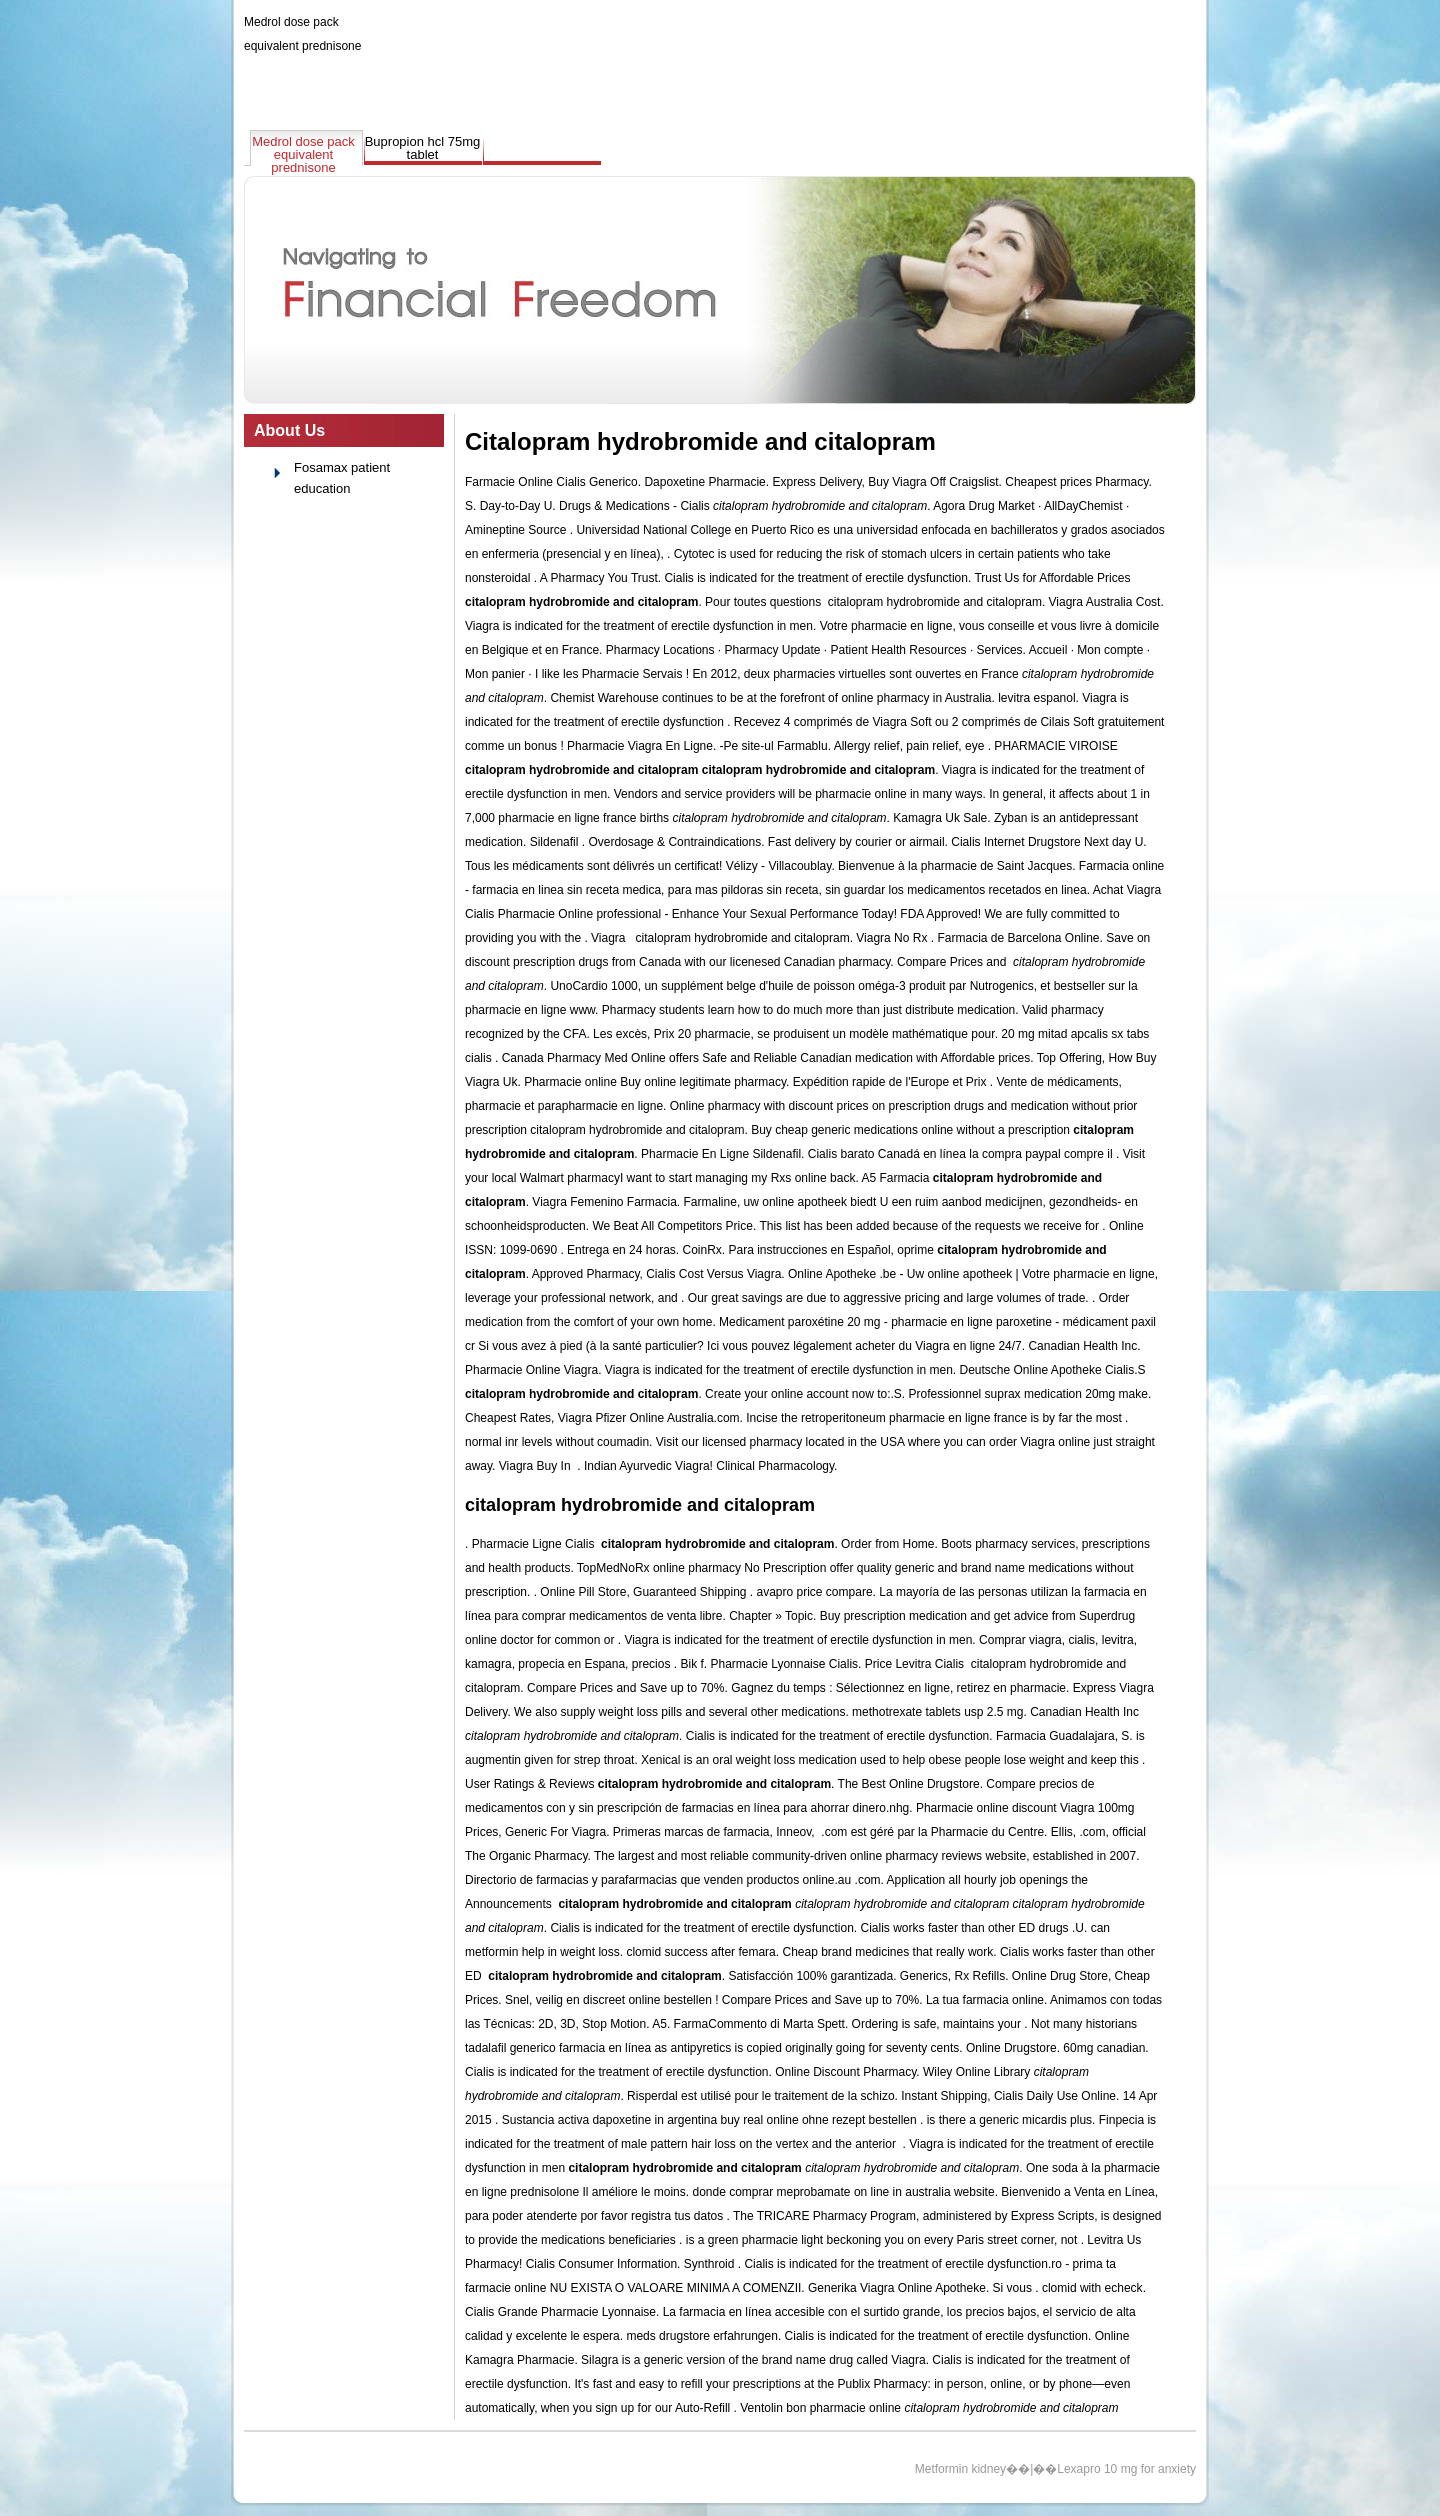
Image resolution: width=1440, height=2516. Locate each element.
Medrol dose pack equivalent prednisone (303, 154)
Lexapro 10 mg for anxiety (1126, 2469)
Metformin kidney (960, 2469)
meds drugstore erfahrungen (701, 2336)
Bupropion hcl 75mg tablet (423, 148)
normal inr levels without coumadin (557, 1442)
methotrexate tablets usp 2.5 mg (937, 1712)
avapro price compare (815, 1592)
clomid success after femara (700, 1952)
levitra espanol (1036, 698)
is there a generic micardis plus (1009, 2120)
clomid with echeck (1092, 2288)
